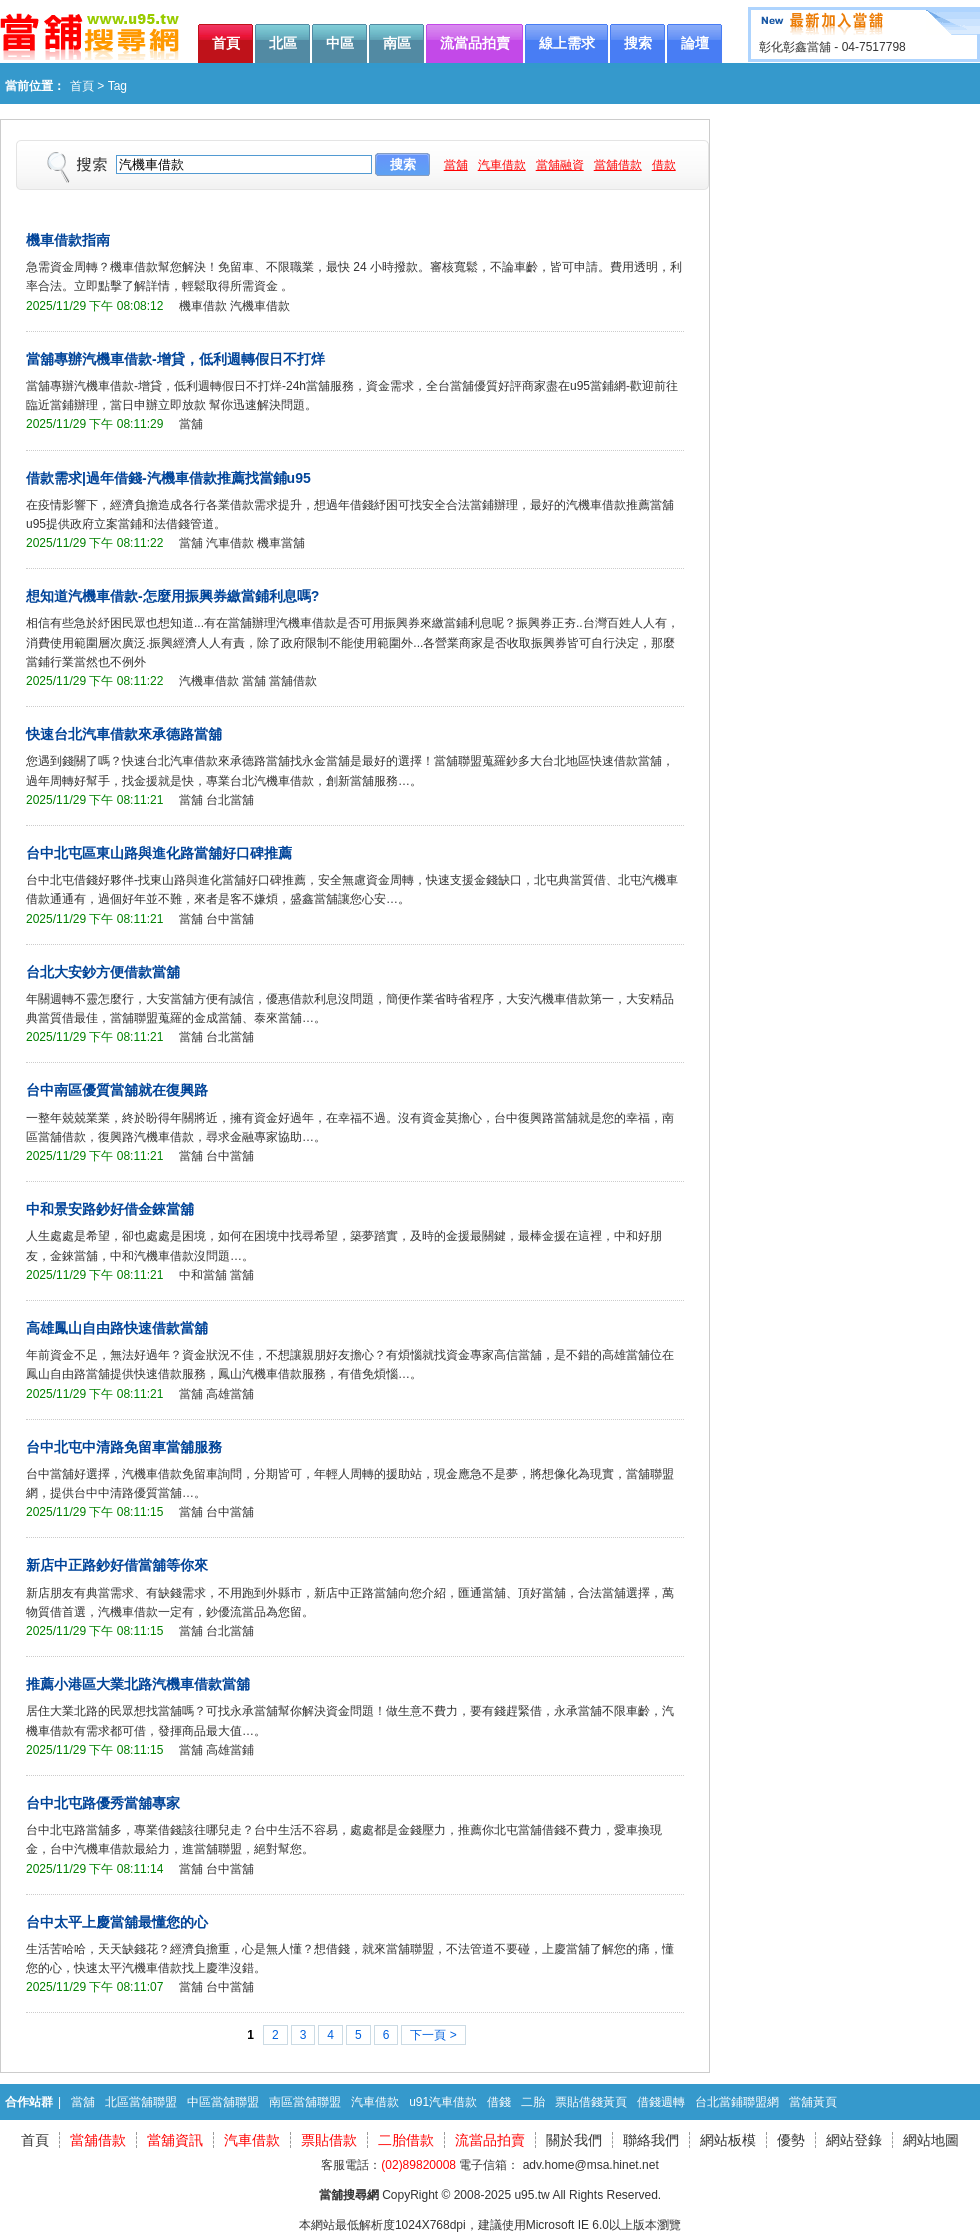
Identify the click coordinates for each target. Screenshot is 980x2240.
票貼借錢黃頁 (591, 2102)
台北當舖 (230, 800)
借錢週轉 (661, 2102)
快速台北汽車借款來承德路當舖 (124, 734)
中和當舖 (203, 1275)
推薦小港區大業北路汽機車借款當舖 (138, 1684)
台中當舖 (230, 919)
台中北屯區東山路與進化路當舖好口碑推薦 (159, 853)
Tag (117, 86)
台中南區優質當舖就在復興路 (117, 1090)
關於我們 (574, 2140)
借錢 (499, 2102)
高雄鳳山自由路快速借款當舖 (117, 1328)
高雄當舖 (230, 1394)
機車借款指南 (68, 240)
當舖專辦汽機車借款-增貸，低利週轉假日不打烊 (175, 359)
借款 (664, 165)
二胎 (533, 2102)
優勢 (791, 2140)
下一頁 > (433, 2035)
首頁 (82, 86)
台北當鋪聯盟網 (737, 2102)
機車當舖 (281, 543)
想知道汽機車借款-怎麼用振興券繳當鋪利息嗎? (172, 596)
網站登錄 (854, 2140)
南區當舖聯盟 (305, 2102)
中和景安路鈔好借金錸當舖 (110, 1209)
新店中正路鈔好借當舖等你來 (117, 1565)
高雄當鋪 (230, 1750)
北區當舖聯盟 (141, 2102)
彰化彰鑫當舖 (795, 47)
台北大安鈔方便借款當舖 (103, 972)
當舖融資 (560, 165)
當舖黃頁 (813, 2102)
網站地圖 (931, 2140)
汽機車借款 (260, 306)
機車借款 (203, 306)
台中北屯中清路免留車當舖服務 (124, 1447)
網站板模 (728, 2140)
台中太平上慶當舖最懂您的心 (117, 1922)
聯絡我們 (651, 2140)
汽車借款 (502, 165)
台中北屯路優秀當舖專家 (103, 1803)
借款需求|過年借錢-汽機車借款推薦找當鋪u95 (168, 478)
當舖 (456, 165)
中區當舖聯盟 (223, 2102)
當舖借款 (618, 165)
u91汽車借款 (443, 2102)
